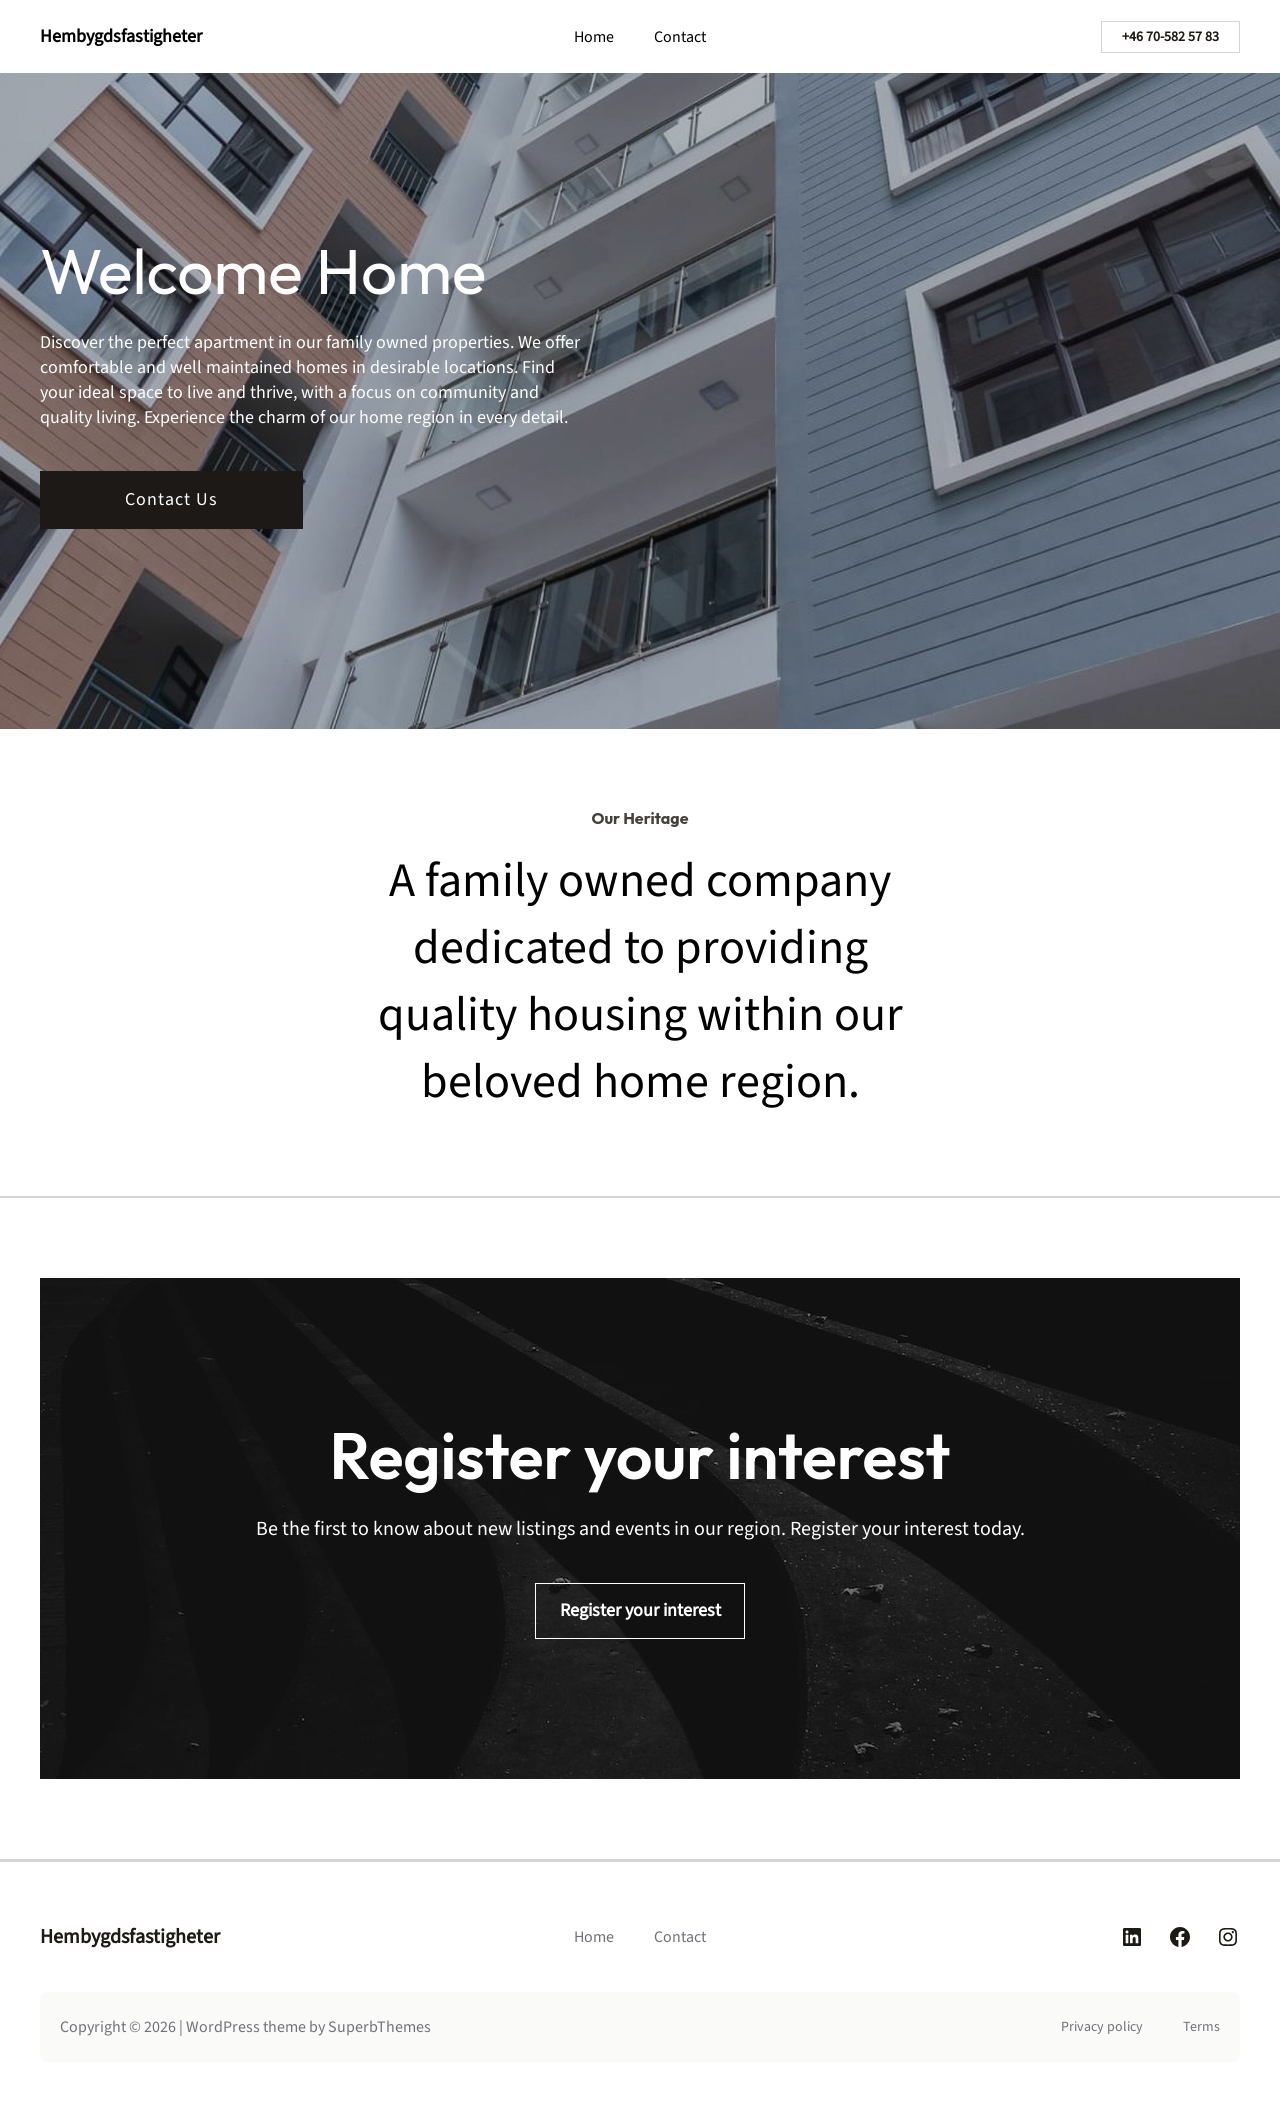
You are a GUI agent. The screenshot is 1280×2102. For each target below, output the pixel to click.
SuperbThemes (379, 2027)
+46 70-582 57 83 (1170, 37)
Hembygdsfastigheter (121, 36)
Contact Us (171, 499)
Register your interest (640, 1610)
